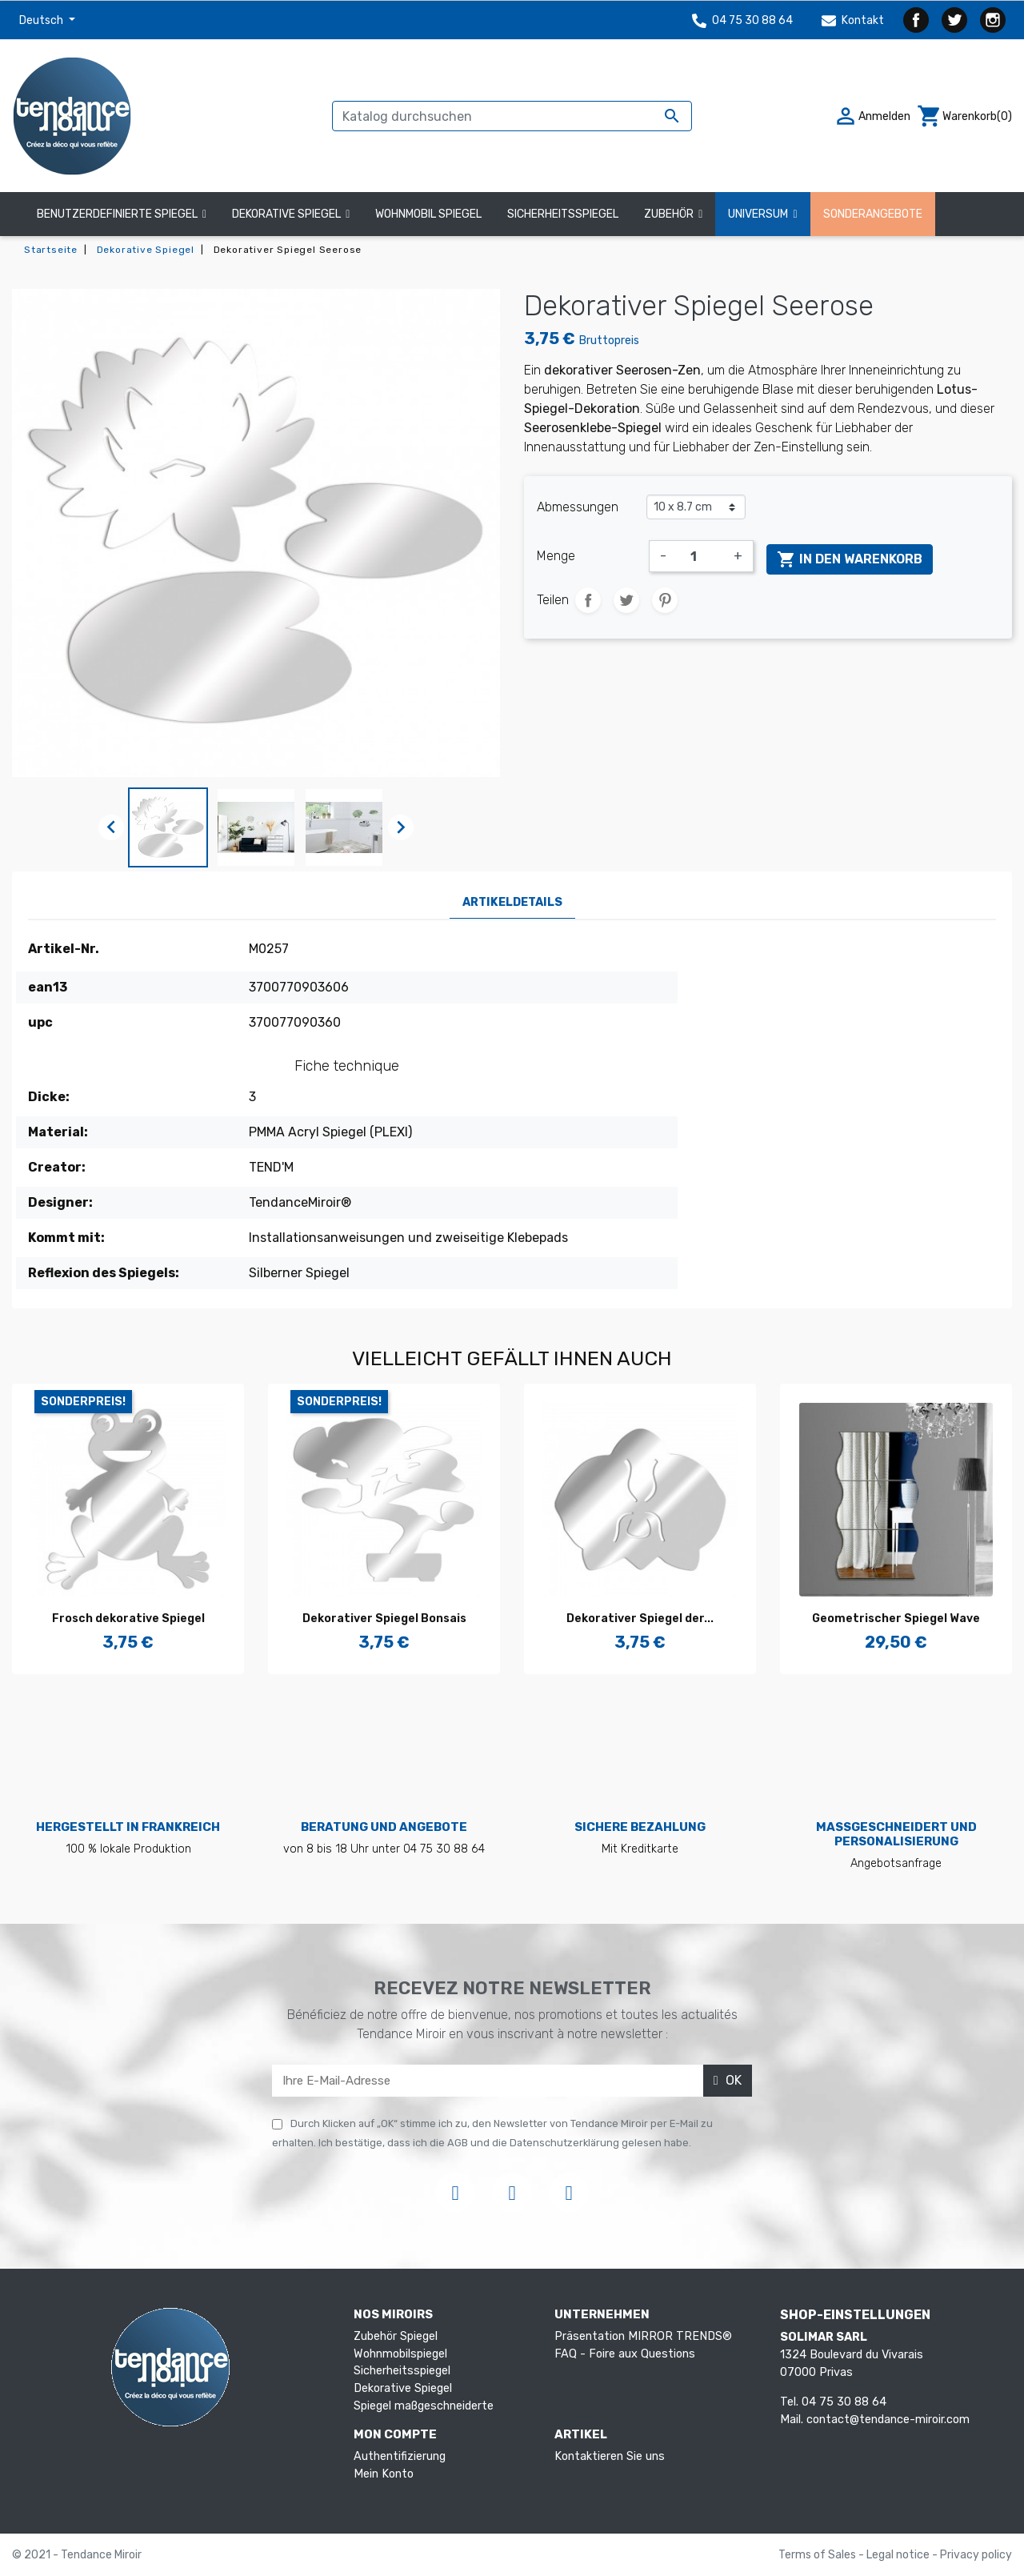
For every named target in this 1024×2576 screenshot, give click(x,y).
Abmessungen (577, 507)
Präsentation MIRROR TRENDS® (643, 2336)
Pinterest (665, 600)
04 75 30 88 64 (742, 20)
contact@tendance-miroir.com (888, 2419)
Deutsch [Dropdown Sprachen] (42, 20)
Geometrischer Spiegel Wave (896, 1618)
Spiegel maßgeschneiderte (424, 2406)
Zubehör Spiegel (396, 2336)
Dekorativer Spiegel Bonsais (384, 1618)
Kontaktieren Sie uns (609, 2456)
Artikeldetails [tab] (512, 902)
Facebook (916, 20)
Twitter (954, 20)
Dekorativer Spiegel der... (640, 1618)
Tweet (626, 600)
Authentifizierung (400, 2456)
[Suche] (512, 116)
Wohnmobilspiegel (400, 2354)
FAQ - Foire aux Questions (624, 2354)
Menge (556, 555)
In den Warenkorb (849, 559)
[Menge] (700, 556)
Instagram (993, 20)
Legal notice (899, 2555)
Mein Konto (384, 2474)
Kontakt (853, 20)
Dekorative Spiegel (403, 2388)
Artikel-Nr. (63, 948)
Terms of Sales (818, 2555)
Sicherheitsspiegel (402, 2371)
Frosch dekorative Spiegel (128, 1618)
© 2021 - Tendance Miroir (77, 2555)
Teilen (588, 600)
